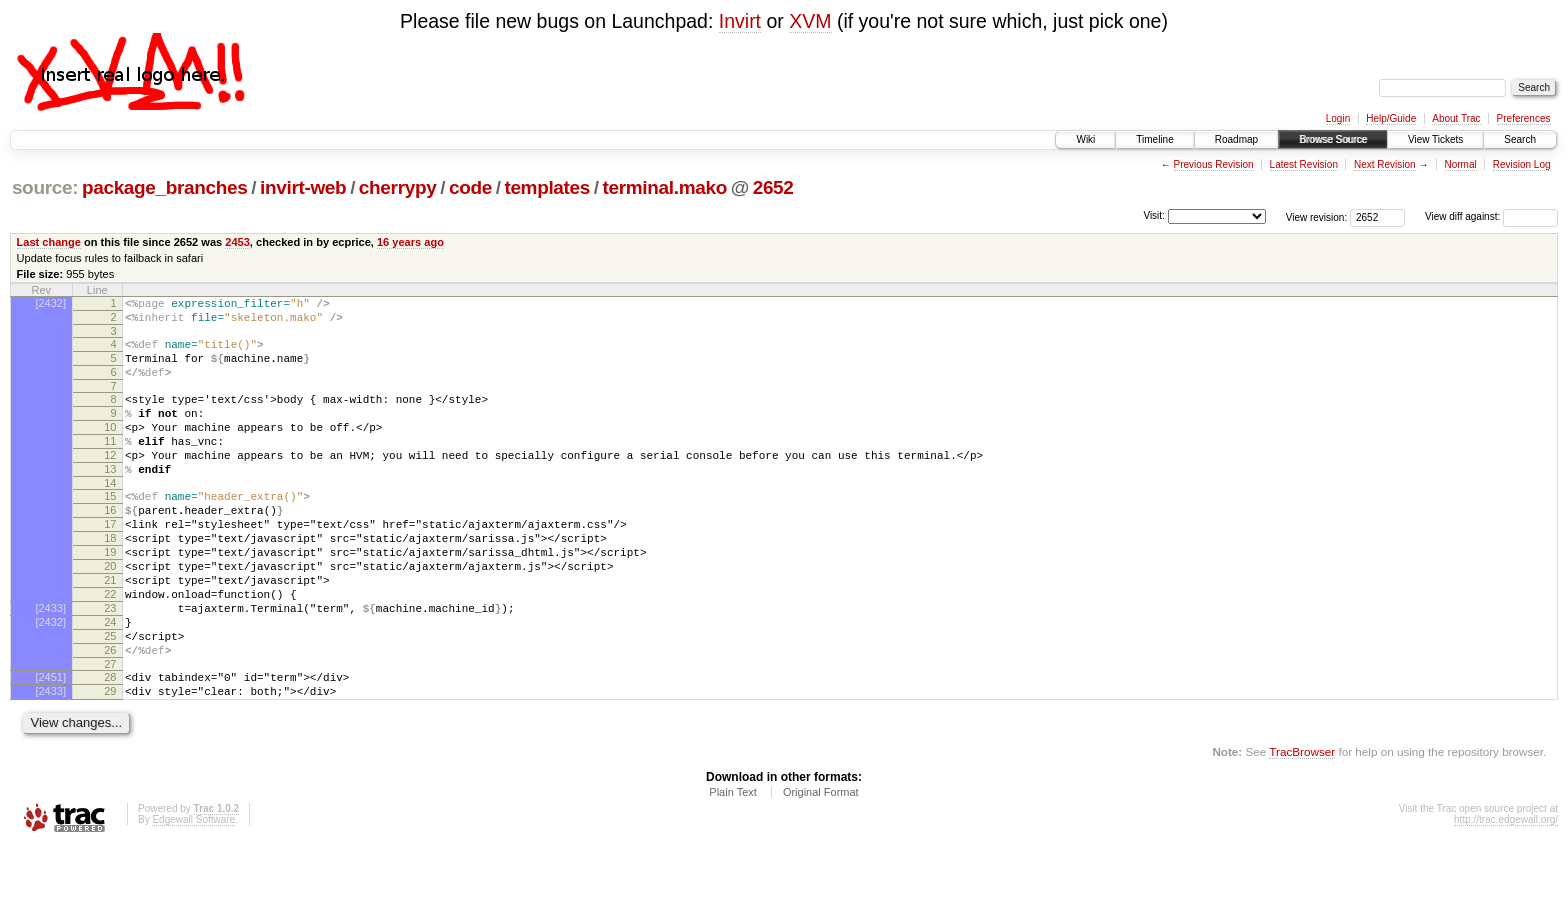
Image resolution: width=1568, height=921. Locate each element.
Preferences (1524, 118)
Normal (1460, 164)
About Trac (1456, 118)
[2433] (50, 665)
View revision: (1317, 216)
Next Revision (1385, 164)
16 (110, 546)
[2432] (50, 303)
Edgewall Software (193, 894)
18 (110, 580)
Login (1338, 118)
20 (110, 614)
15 (110, 529)
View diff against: (1491, 216)
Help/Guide (1391, 118)
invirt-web (303, 187)
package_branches (165, 187)
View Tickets (1435, 139)
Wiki (1085, 139)
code (470, 187)
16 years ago (410, 242)
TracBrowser (1302, 826)
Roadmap (1236, 139)
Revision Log (1522, 164)
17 (110, 563)
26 (110, 716)
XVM (810, 21)
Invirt (740, 21)
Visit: (1154, 215)
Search (1520, 139)
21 (110, 631)
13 (110, 499)
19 (110, 597)
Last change (49, 242)
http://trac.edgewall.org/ (1506, 894)
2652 (773, 187)
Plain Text (733, 867)
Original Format (821, 867)
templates (547, 187)
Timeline (1154, 139)
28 (110, 746)
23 (110, 665)
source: (45, 187)
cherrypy (398, 187)
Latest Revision (1304, 164)
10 (110, 448)
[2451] (50, 746)
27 (110, 733)
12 (110, 482)
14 (110, 516)
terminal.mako (665, 187)
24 (110, 682)
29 (110, 763)
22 (110, 648)
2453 (237, 242)
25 (110, 699)
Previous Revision (1214, 164)
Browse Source (1333, 139)
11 (110, 465)
